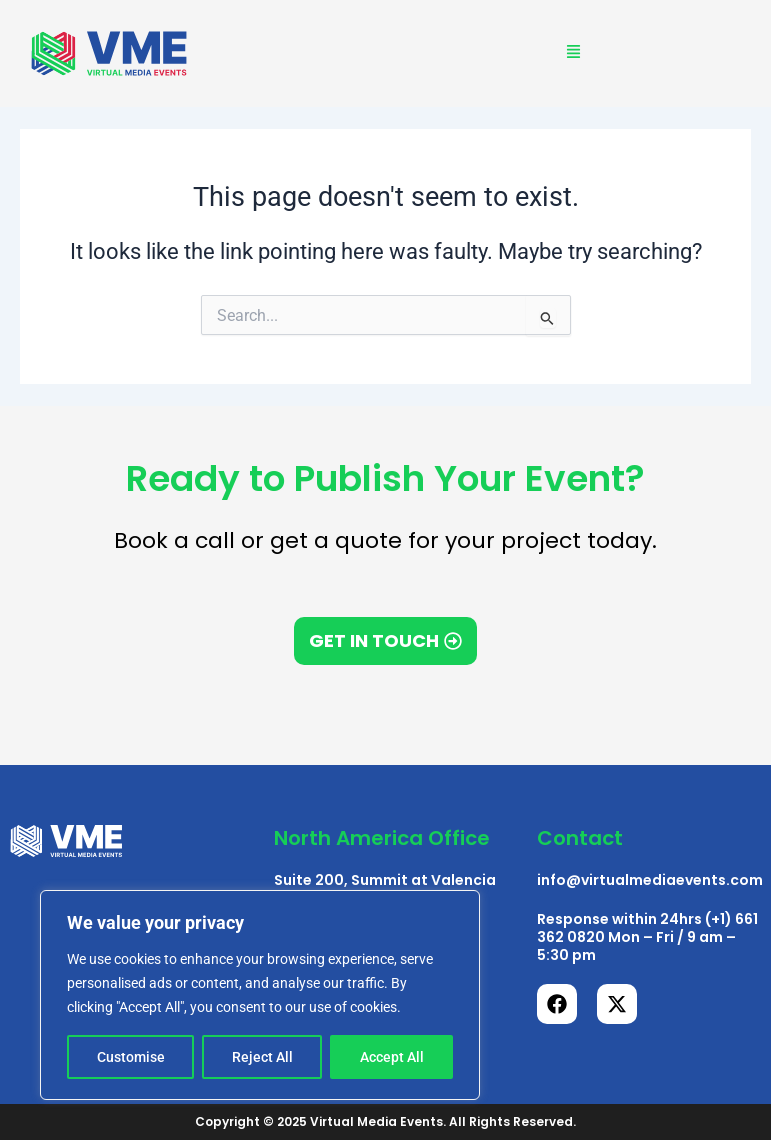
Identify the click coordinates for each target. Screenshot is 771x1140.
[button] (574, 53)
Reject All (262, 1057)
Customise (131, 1057)
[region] (260, 995)
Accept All (392, 1057)
